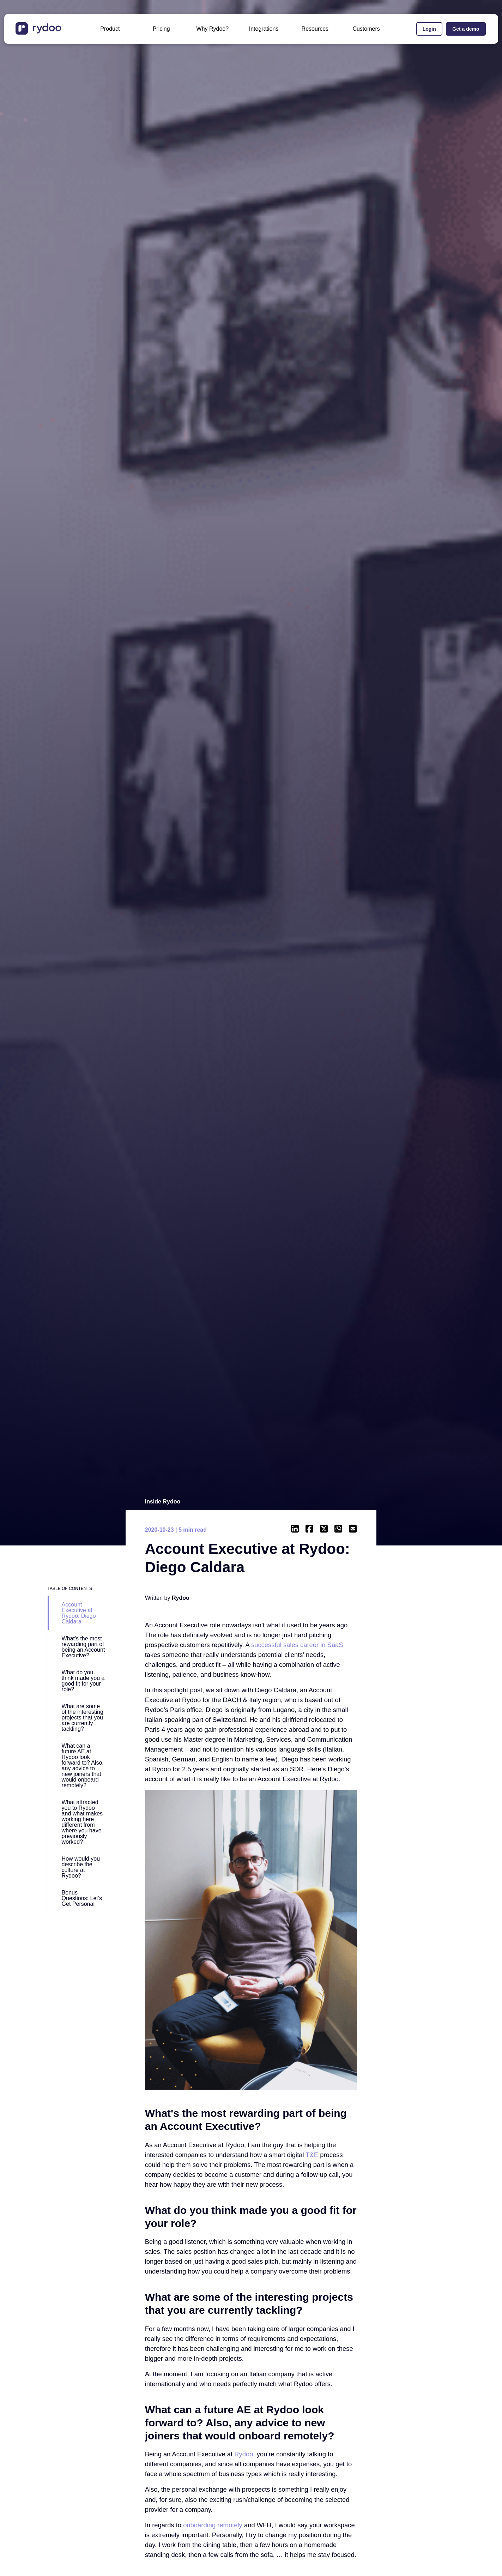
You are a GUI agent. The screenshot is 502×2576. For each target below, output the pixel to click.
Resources (315, 29)
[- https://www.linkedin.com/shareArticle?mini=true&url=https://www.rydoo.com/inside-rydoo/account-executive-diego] (294, 1529)
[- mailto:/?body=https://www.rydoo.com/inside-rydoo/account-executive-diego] (352, 1529)
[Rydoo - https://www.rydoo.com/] (243, 2454)
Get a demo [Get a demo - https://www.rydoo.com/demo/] (465, 29)
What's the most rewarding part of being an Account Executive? (83, 1646)
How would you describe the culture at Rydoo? (81, 1867)
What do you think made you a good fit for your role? (83, 1680)
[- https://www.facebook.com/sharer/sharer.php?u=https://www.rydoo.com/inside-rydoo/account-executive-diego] (309, 1529)
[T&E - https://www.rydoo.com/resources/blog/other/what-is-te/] (312, 2154)
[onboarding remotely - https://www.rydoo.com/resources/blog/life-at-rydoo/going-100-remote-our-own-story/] (212, 2525)
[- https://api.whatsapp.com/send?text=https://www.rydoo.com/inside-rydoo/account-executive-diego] (338, 1529)
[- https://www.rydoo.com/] (39, 33)
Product (110, 29)
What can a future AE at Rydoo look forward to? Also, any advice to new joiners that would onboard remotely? (83, 1765)
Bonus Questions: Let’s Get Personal (82, 1898)
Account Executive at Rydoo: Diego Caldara (79, 1613)
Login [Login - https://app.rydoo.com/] (429, 29)
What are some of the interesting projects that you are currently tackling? (82, 1717)
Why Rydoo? (212, 29)
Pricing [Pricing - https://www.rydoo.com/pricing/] (161, 29)
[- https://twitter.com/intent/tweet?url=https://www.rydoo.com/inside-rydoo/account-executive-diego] (323, 1529)
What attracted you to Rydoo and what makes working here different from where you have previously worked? (82, 1822)
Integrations (264, 29)
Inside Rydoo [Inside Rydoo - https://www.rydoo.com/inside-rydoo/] (162, 1502)
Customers (366, 29)
